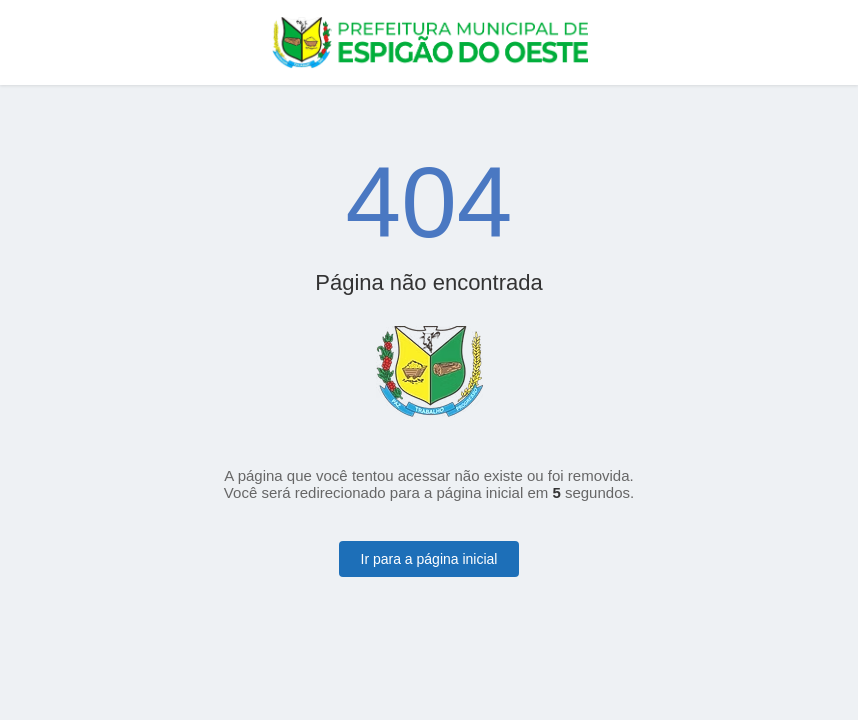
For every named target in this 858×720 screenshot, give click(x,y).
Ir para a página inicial (429, 559)
